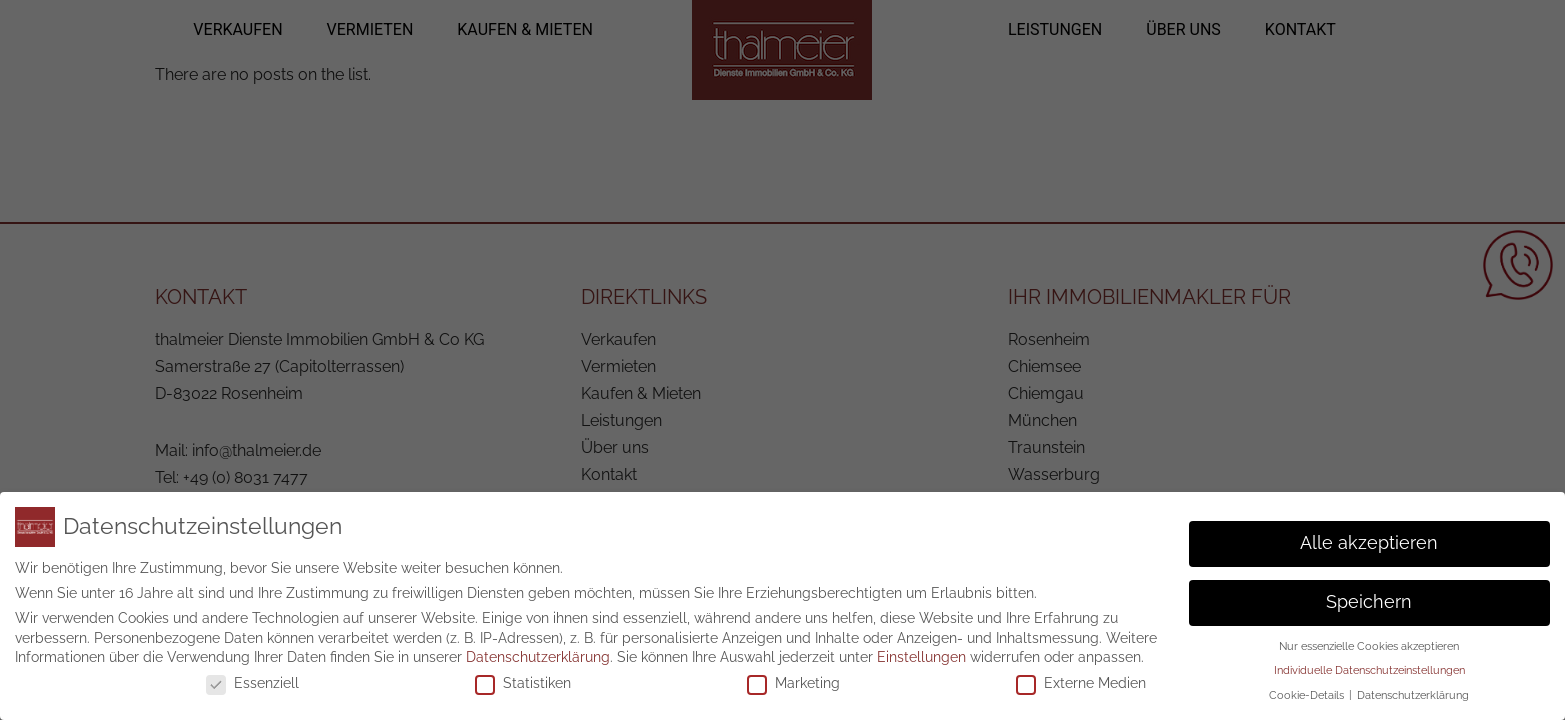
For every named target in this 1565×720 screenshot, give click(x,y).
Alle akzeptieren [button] (1369, 535)
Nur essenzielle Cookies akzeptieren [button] (1369, 638)
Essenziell (252, 675)
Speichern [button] (1369, 594)
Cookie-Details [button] (1308, 687)
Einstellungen (921, 649)
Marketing (793, 675)
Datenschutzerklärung (538, 649)
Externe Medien (1081, 675)
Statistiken (523, 675)
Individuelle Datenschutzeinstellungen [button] (1369, 662)
